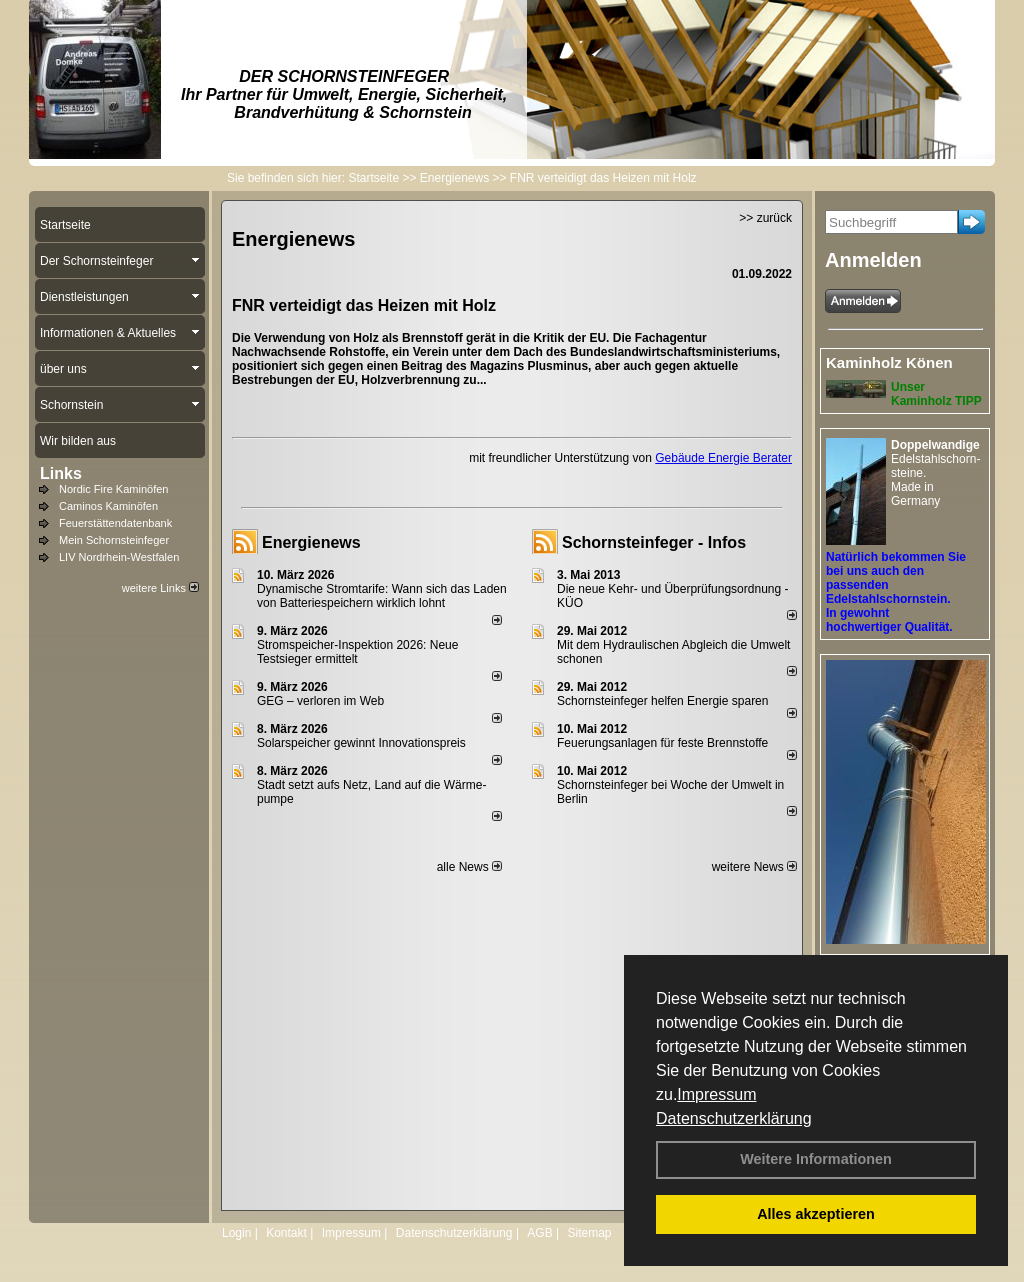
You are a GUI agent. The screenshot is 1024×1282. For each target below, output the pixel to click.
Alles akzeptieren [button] (816, 1214)
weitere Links (160, 588)
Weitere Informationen (816, 1159)
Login (236, 1233)
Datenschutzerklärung (734, 1118)
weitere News (754, 867)
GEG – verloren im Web (320, 701)
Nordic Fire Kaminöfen (113, 489)
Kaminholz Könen (889, 362)
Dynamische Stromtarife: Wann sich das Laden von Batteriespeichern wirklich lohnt (382, 596)
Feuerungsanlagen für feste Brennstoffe (662, 743)
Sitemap (589, 1233)
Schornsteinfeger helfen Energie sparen (662, 701)
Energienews (311, 542)
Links (61, 473)
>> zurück (765, 218)
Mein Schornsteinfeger (114, 540)
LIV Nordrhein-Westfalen (119, 557)
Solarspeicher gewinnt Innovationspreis (361, 743)
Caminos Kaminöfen (108, 506)
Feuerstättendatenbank (115, 523)
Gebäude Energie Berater (723, 458)
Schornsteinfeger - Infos (654, 542)
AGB (539, 1233)
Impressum (716, 1094)
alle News (469, 867)
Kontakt (286, 1233)
